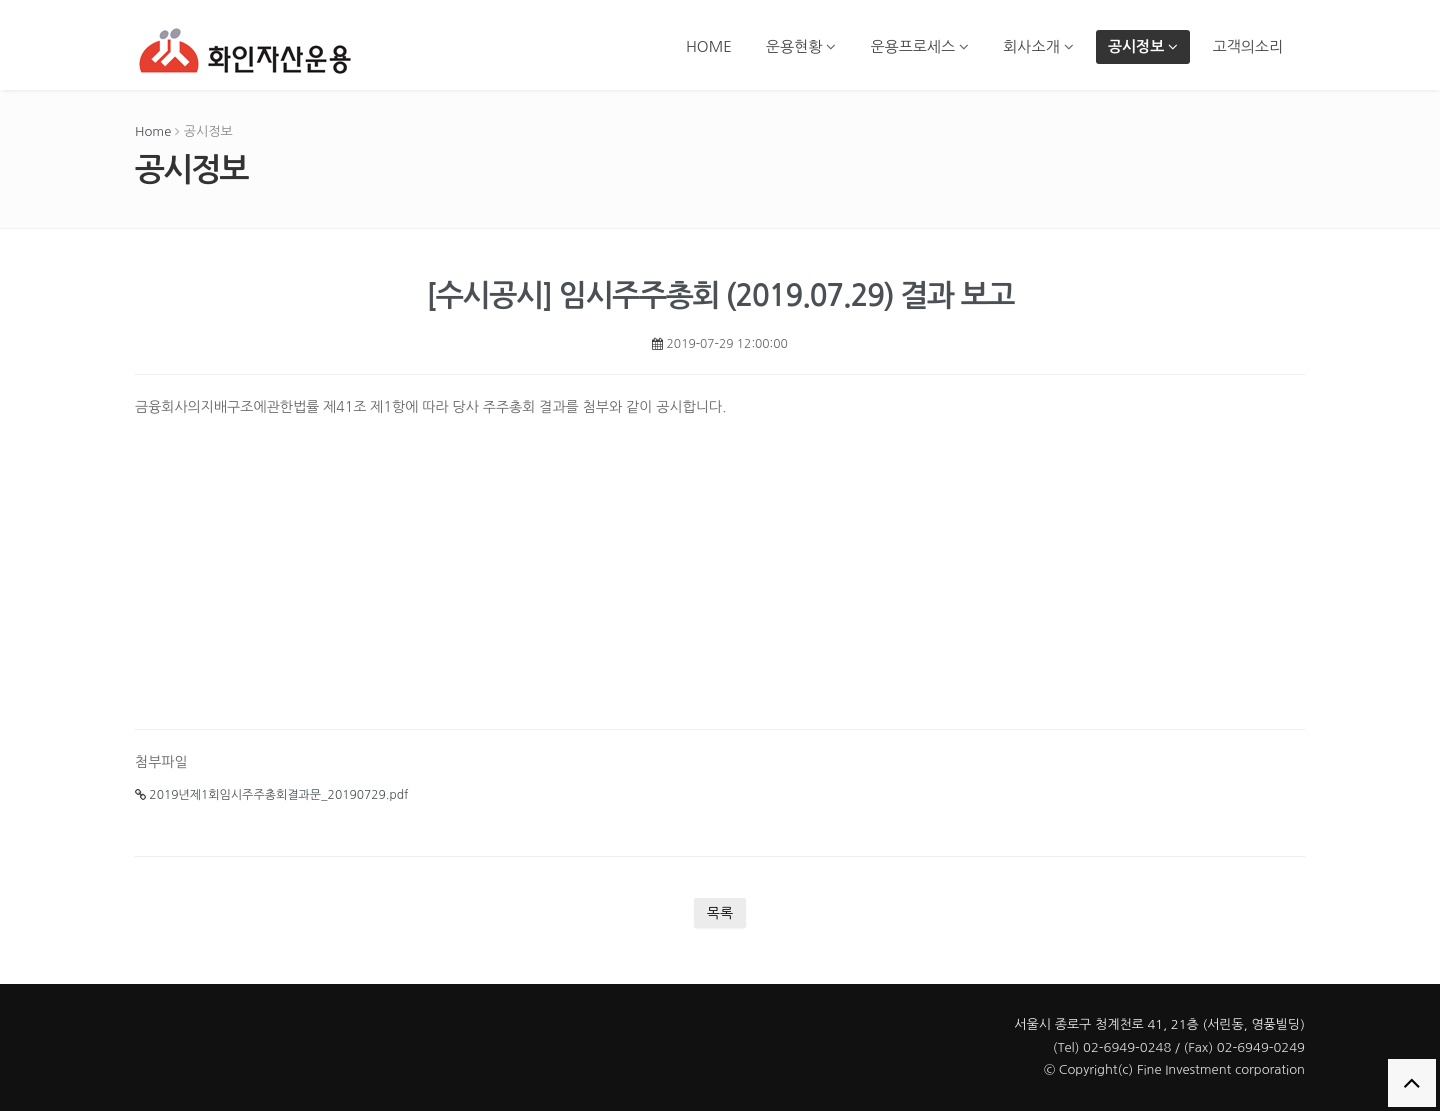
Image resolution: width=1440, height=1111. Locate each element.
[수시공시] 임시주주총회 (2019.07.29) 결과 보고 (720, 295)
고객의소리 (1247, 46)
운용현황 (801, 46)
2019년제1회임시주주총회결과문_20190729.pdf (271, 795)
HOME (709, 46)
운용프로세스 (919, 46)
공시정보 (1143, 46)
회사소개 (1038, 46)
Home (153, 131)
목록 (720, 913)
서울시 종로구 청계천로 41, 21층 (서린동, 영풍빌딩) (1159, 1024)
